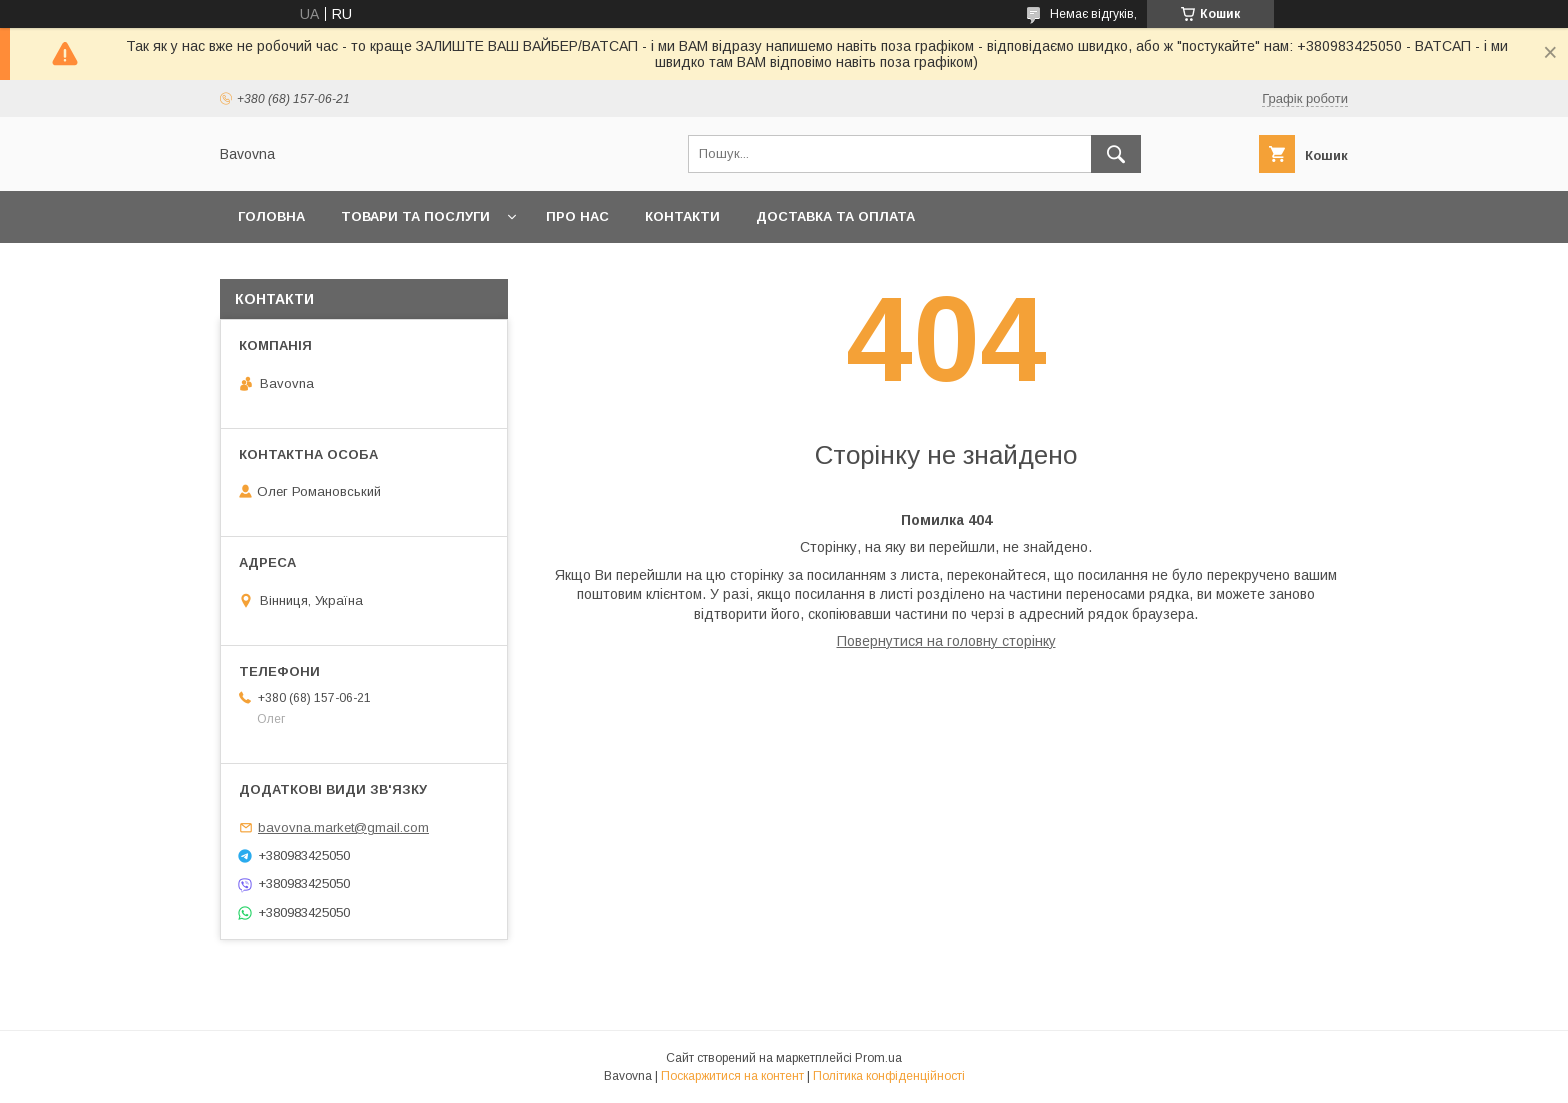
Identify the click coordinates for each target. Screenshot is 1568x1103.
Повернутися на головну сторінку (946, 641)
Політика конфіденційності (889, 1076)
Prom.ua (878, 1058)
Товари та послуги (415, 216)
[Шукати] (1116, 154)
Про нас (577, 216)
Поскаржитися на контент (732, 1076)
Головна (271, 216)
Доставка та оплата (835, 216)
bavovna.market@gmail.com (343, 827)
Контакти (682, 216)
